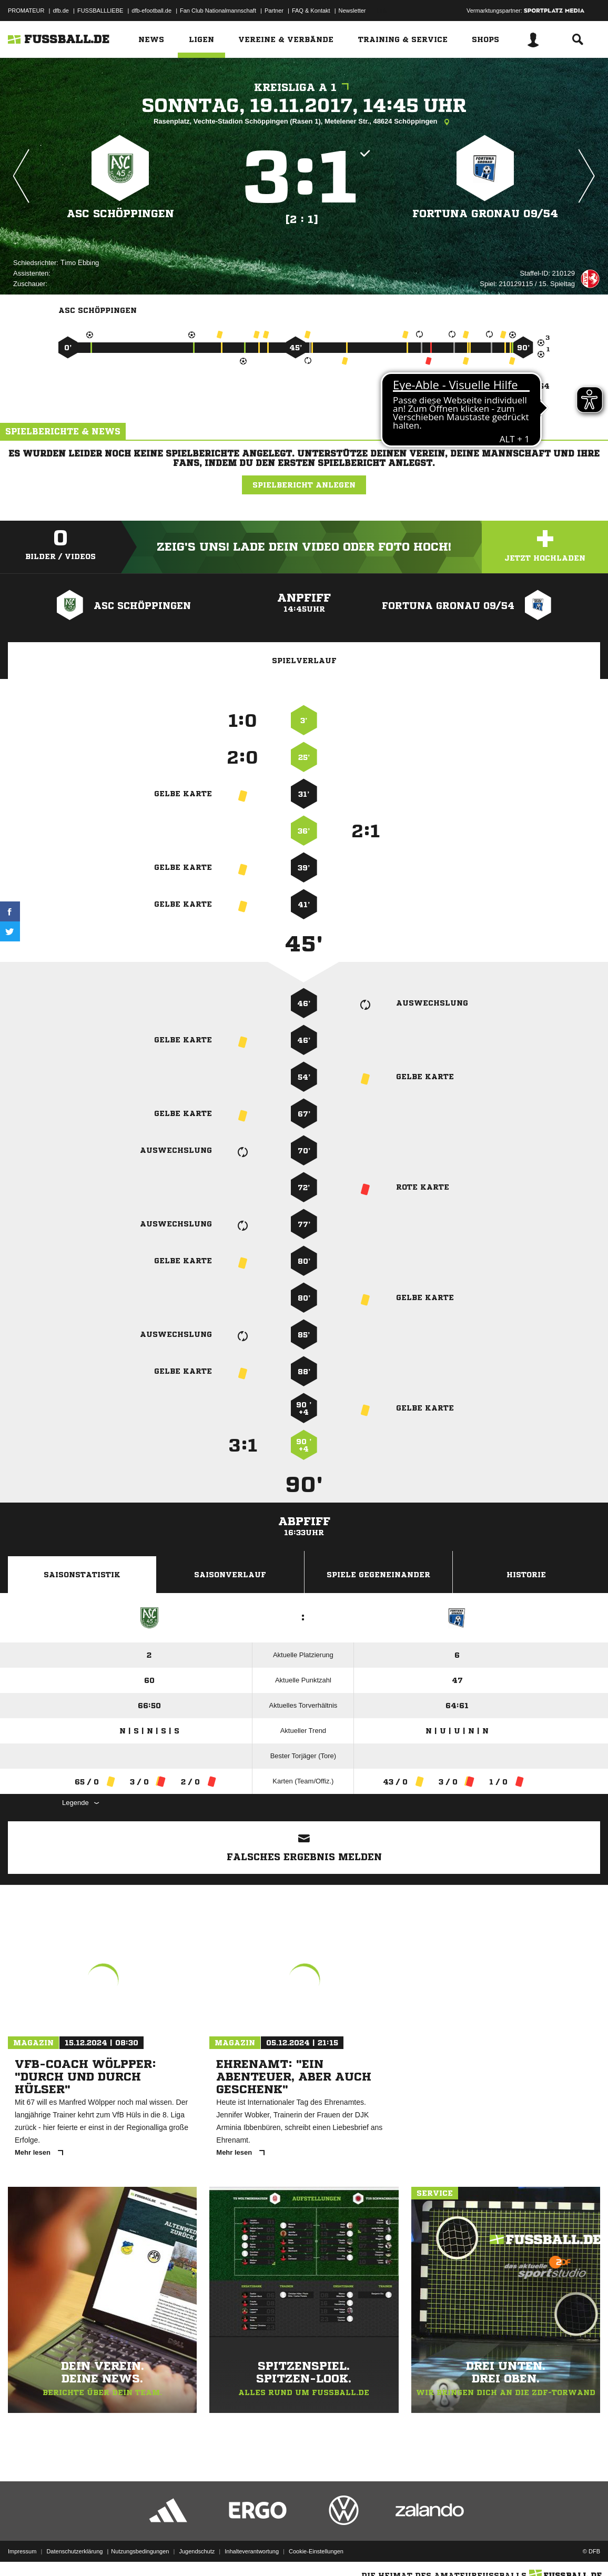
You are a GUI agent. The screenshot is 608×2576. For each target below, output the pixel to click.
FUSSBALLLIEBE (100, 10)
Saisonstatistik (82, 1574)
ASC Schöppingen (120, 213)
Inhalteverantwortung (252, 2551)
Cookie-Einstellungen (316, 2551)
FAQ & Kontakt (311, 10)
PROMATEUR (26, 10)
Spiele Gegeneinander (378, 1574)
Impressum (22, 2551)
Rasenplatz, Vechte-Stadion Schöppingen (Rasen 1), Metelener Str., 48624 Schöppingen (304, 122)
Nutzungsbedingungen (140, 2551)
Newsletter (352, 10)
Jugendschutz (197, 2551)
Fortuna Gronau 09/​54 (485, 213)
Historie (526, 1574)
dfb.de (61, 10)
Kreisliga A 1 (304, 87)
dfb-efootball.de (151, 10)
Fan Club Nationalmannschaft (218, 10)
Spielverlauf (304, 660)
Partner (274, 10)
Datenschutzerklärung (74, 2551)
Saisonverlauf (230, 1574)
